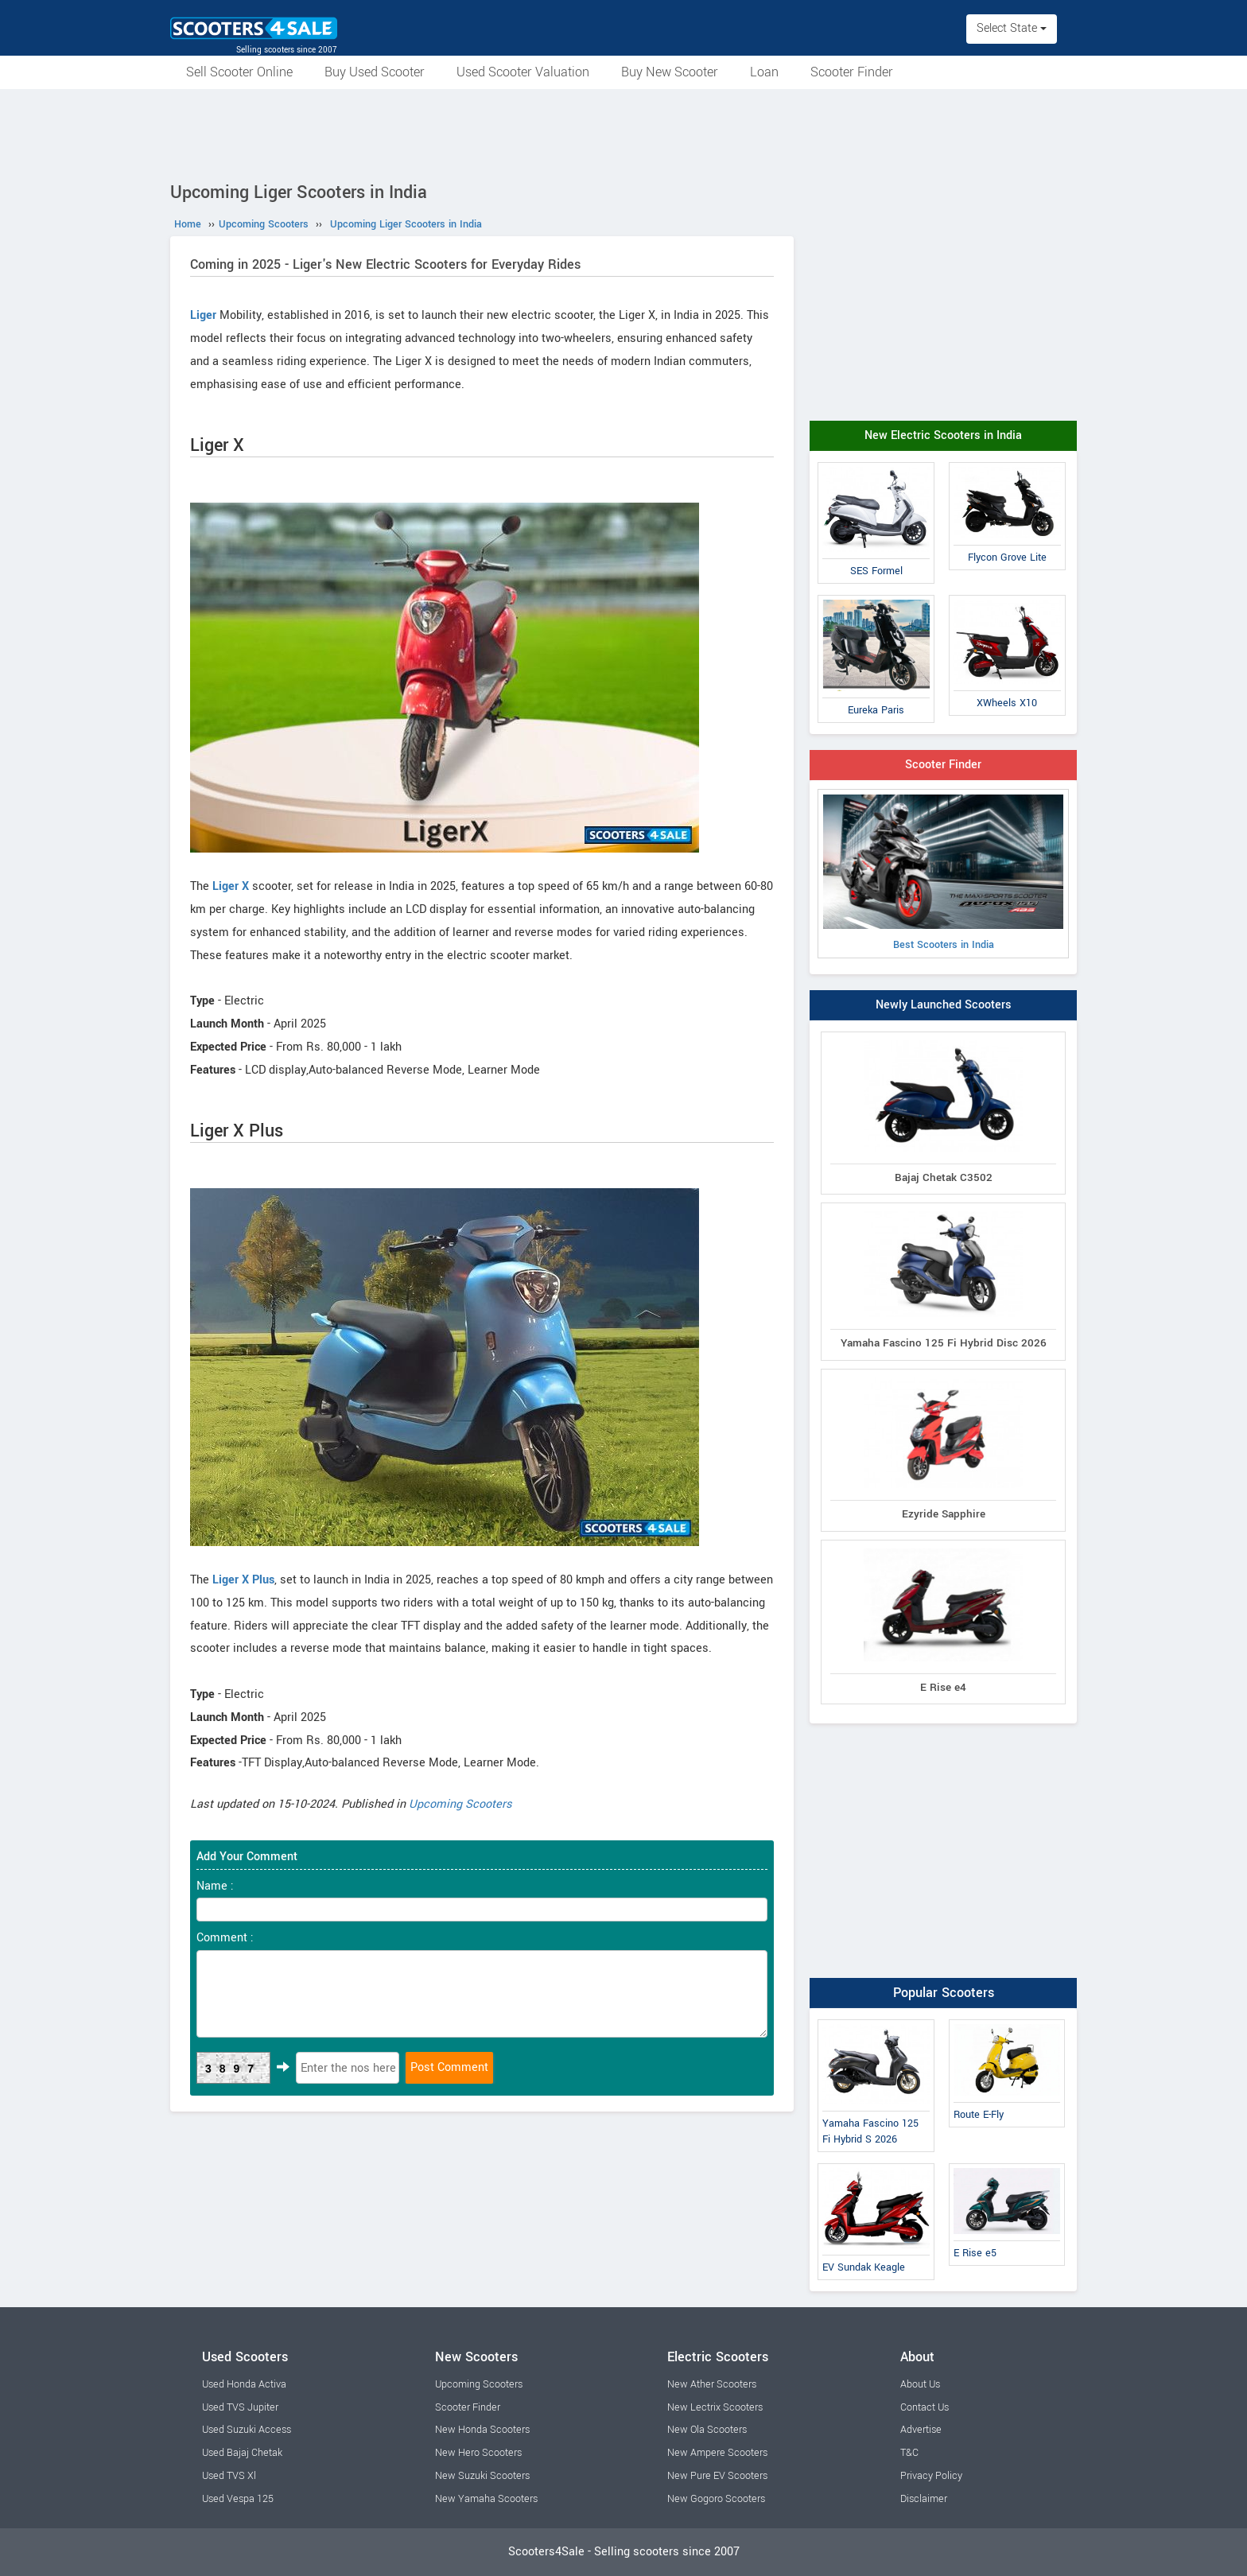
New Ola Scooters (707, 2430)
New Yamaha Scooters (486, 2499)
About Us (920, 2384)
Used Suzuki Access (246, 2430)
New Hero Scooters (478, 2453)
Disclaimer (923, 2499)
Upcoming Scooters (460, 1804)
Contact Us (924, 2407)
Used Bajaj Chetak (242, 2453)
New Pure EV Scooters (717, 2476)
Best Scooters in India (943, 873)
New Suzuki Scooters (482, 2476)
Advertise (921, 2430)
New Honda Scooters (482, 2430)
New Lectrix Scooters (715, 2407)
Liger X (230, 886)
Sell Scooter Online (239, 72)
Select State (1012, 28)
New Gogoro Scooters (716, 2499)
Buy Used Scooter (374, 72)
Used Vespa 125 (238, 2499)
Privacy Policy (931, 2476)
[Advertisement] (623, 133)
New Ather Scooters (711, 2384)
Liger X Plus (243, 1580)
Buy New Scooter (669, 72)
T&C (909, 2453)
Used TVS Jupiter (240, 2407)
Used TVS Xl (229, 2476)
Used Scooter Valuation (522, 72)
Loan (764, 72)
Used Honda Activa (244, 2384)
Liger (203, 315)
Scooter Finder (851, 72)
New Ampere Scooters (717, 2453)
